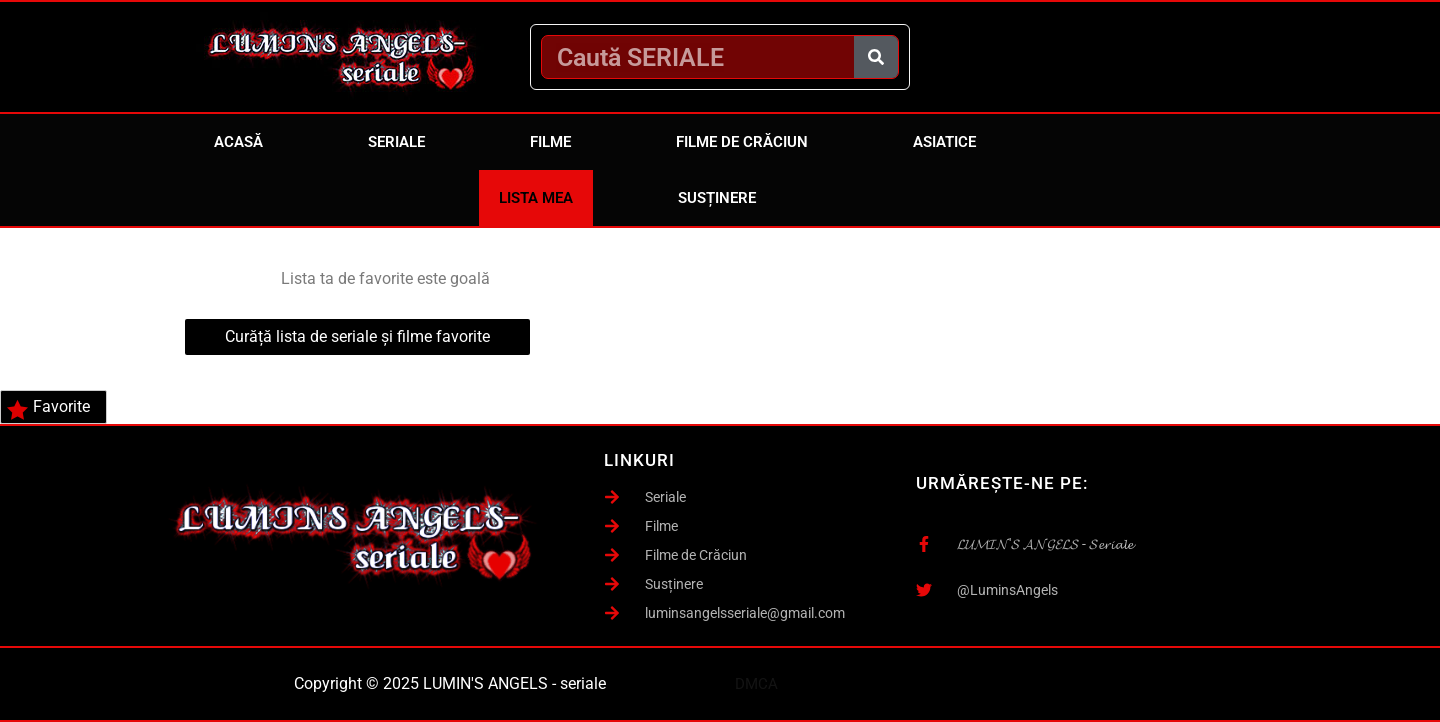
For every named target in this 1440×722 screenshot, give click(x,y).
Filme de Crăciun (742, 142)
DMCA (756, 684)
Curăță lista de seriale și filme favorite (357, 336)
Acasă (238, 142)
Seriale (396, 142)
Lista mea (536, 198)
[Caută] (876, 57)
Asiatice (944, 142)
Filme (550, 142)
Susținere (717, 198)
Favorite (48, 408)
